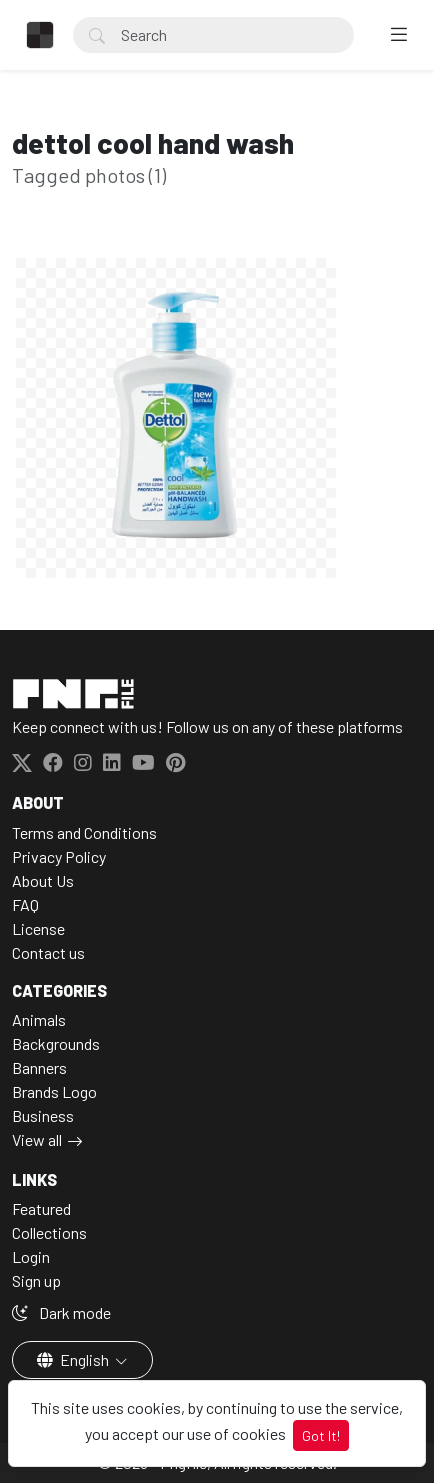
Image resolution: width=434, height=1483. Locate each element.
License (38, 928)
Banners (39, 1067)
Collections (49, 1232)
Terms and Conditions (84, 832)
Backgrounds (56, 1043)
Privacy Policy (59, 856)
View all (37, 1139)
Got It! (321, 1435)
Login (31, 1256)
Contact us (48, 952)
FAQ (25, 904)
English (74, 1359)
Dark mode (61, 1312)
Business (43, 1115)
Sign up (36, 1280)
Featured (41, 1208)
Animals (39, 1019)
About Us (43, 880)
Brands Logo (54, 1091)
